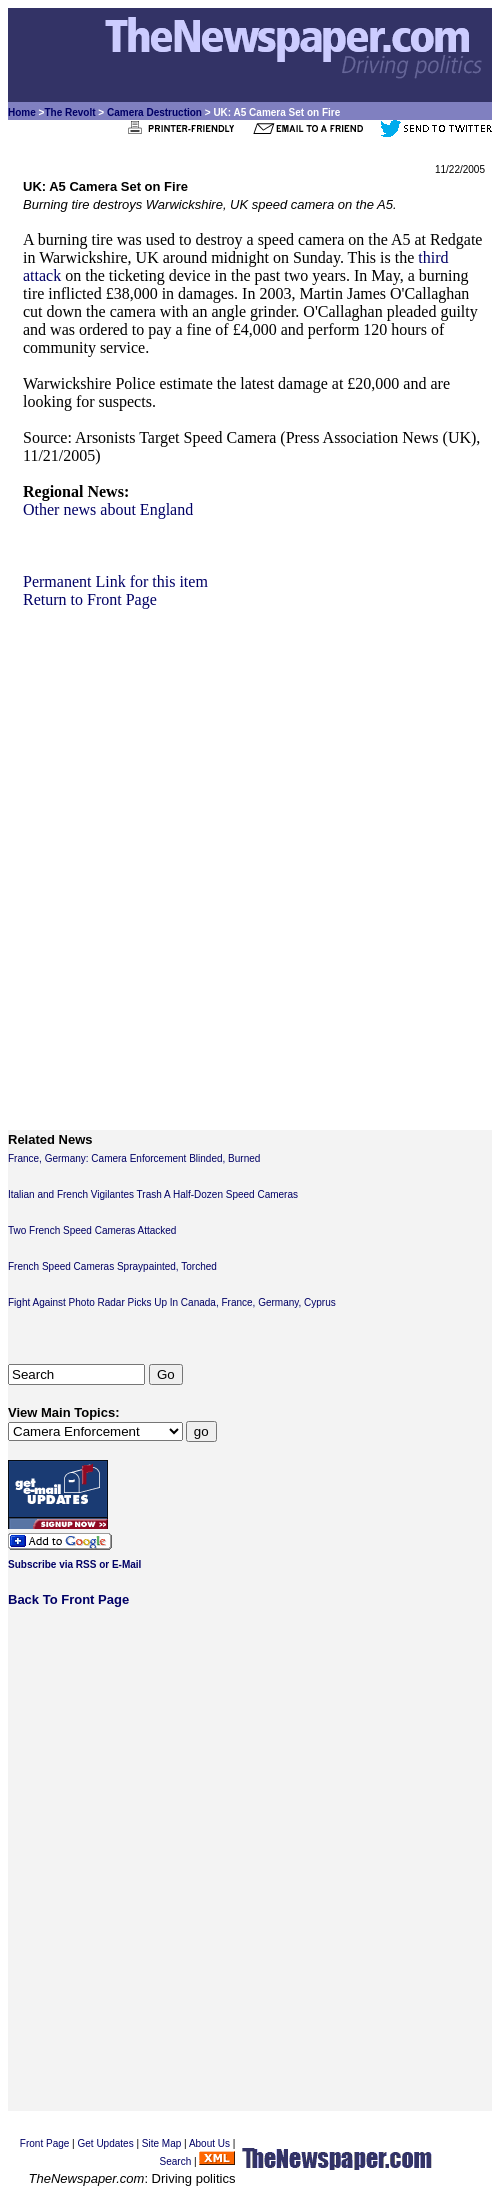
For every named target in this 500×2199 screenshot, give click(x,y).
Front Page (44, 2143)
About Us (209, 2143)
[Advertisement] (242, 851)
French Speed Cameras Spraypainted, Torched (112, 1266)
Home (22, 112)
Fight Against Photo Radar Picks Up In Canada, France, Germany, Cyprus (172, 1302)
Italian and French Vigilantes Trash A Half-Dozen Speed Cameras (153, 1194)
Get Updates (105, 2143)
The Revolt (69, 112)
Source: (47, 437)
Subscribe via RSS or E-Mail (74, 1564)
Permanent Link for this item (115, 581)
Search (176, 2161)
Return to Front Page (90, 599)
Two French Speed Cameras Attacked (92, 1230)
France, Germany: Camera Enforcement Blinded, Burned (134, 1158)
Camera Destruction (154, 112)
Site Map (161, 2143)
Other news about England (108, 509)
